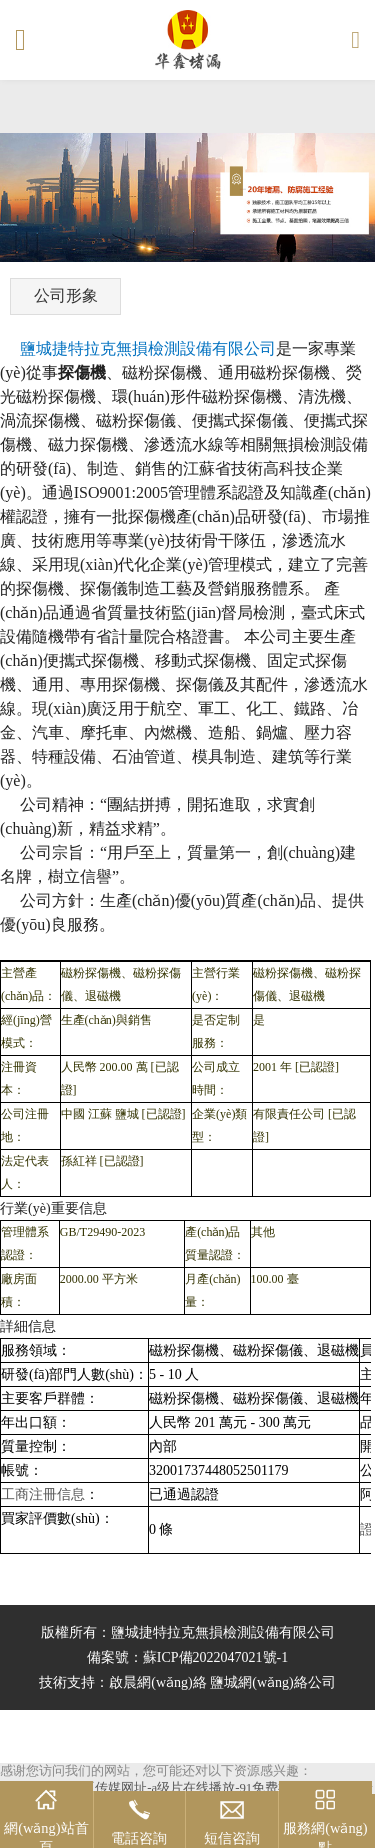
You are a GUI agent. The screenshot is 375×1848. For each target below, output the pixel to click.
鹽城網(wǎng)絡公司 (272, 1682)
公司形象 (66, 295)
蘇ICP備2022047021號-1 (215, 1657)
